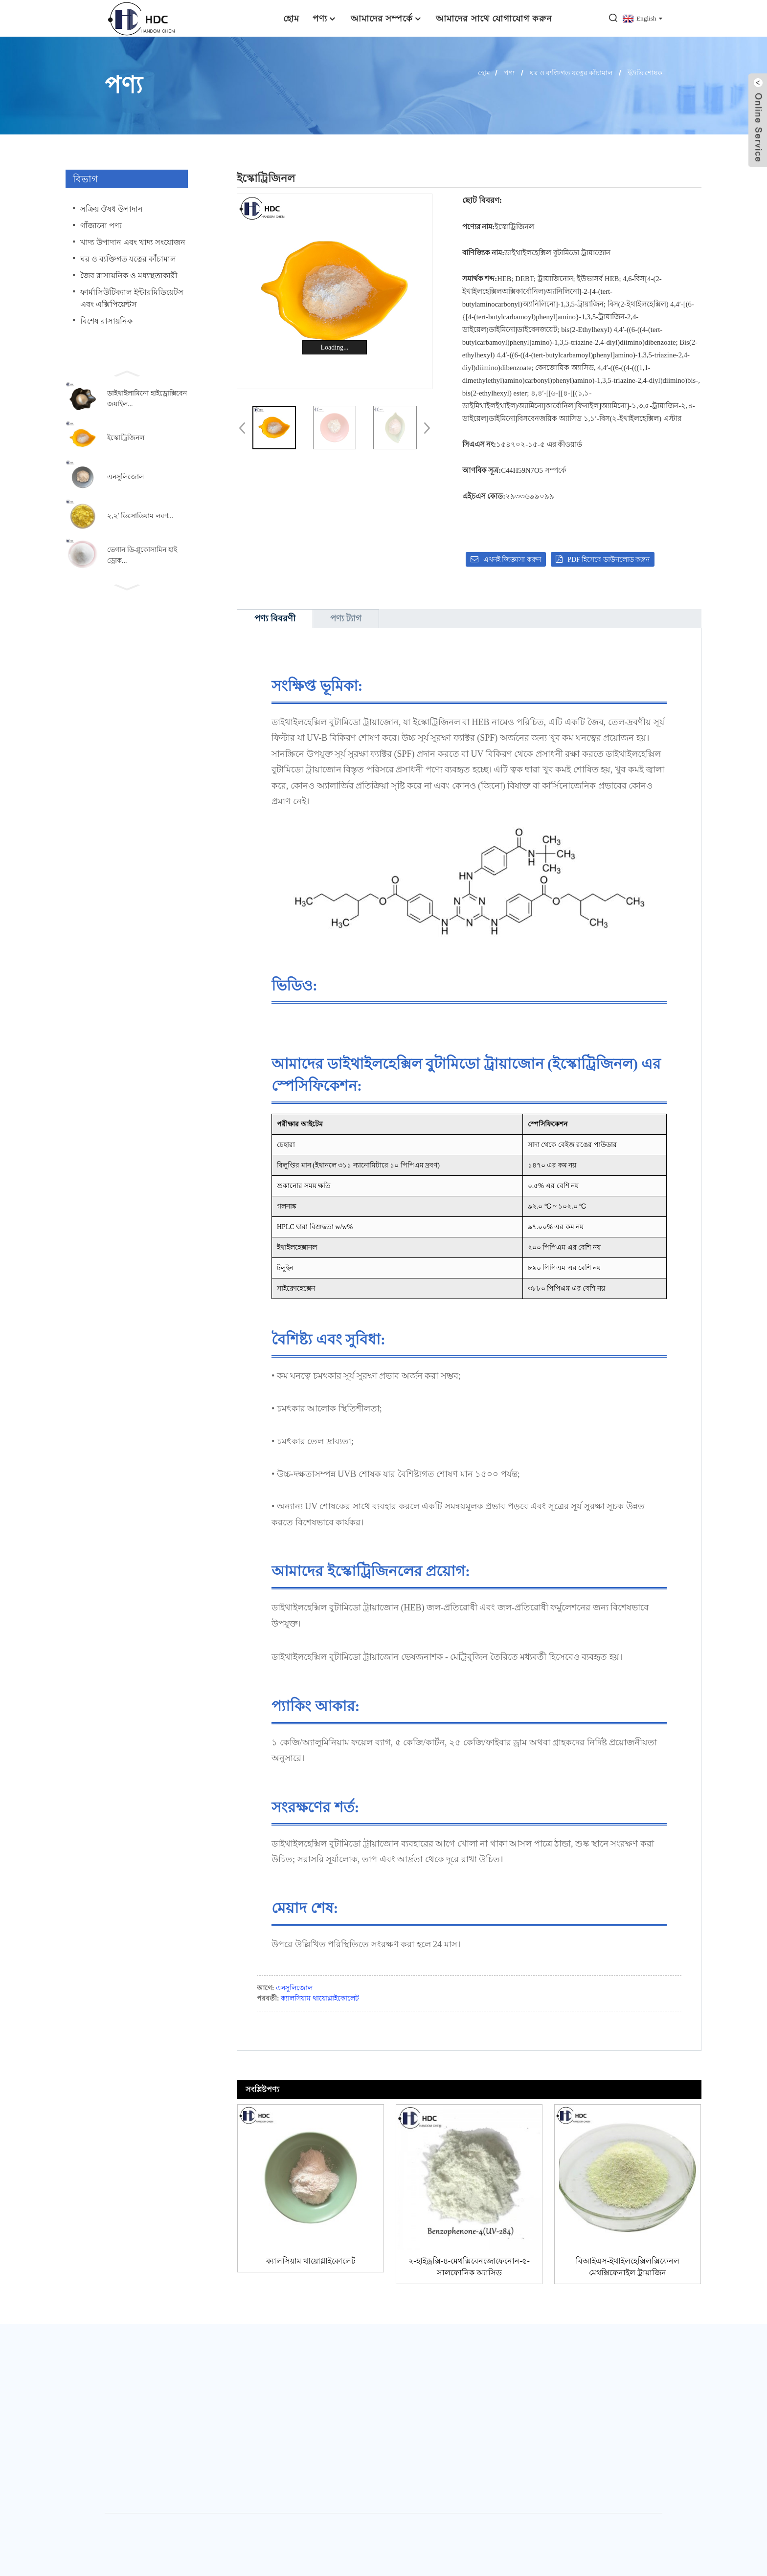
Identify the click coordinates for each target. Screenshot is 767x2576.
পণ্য (325, 18)
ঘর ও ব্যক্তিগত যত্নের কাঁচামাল (571, 73)
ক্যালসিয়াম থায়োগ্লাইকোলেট (320, 1998)
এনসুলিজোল (125, 477)
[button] (127, 372)
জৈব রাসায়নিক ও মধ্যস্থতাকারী (129, 275)
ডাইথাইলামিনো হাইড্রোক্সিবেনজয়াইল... (147, 399)
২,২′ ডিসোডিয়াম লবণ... (140, 516)
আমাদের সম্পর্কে (387, 18)
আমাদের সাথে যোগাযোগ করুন (494, 18)
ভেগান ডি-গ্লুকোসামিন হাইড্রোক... (142, 555)
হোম (291, 18)
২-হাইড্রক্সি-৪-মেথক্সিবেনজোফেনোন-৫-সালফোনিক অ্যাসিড (469, 2267)
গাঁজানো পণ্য (101, 225)
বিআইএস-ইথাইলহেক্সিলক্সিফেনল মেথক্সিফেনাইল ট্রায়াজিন (627, 2267)
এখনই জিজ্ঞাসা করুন (512, 559)
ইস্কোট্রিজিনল (125, 437)
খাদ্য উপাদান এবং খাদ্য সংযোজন (132, 242)
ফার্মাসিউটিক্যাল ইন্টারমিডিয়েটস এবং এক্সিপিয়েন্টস (131, 298)
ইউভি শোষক (645, 73)
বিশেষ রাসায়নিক (106, 321)
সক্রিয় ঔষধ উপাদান (111, 209)
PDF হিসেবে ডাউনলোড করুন (608, 559)
